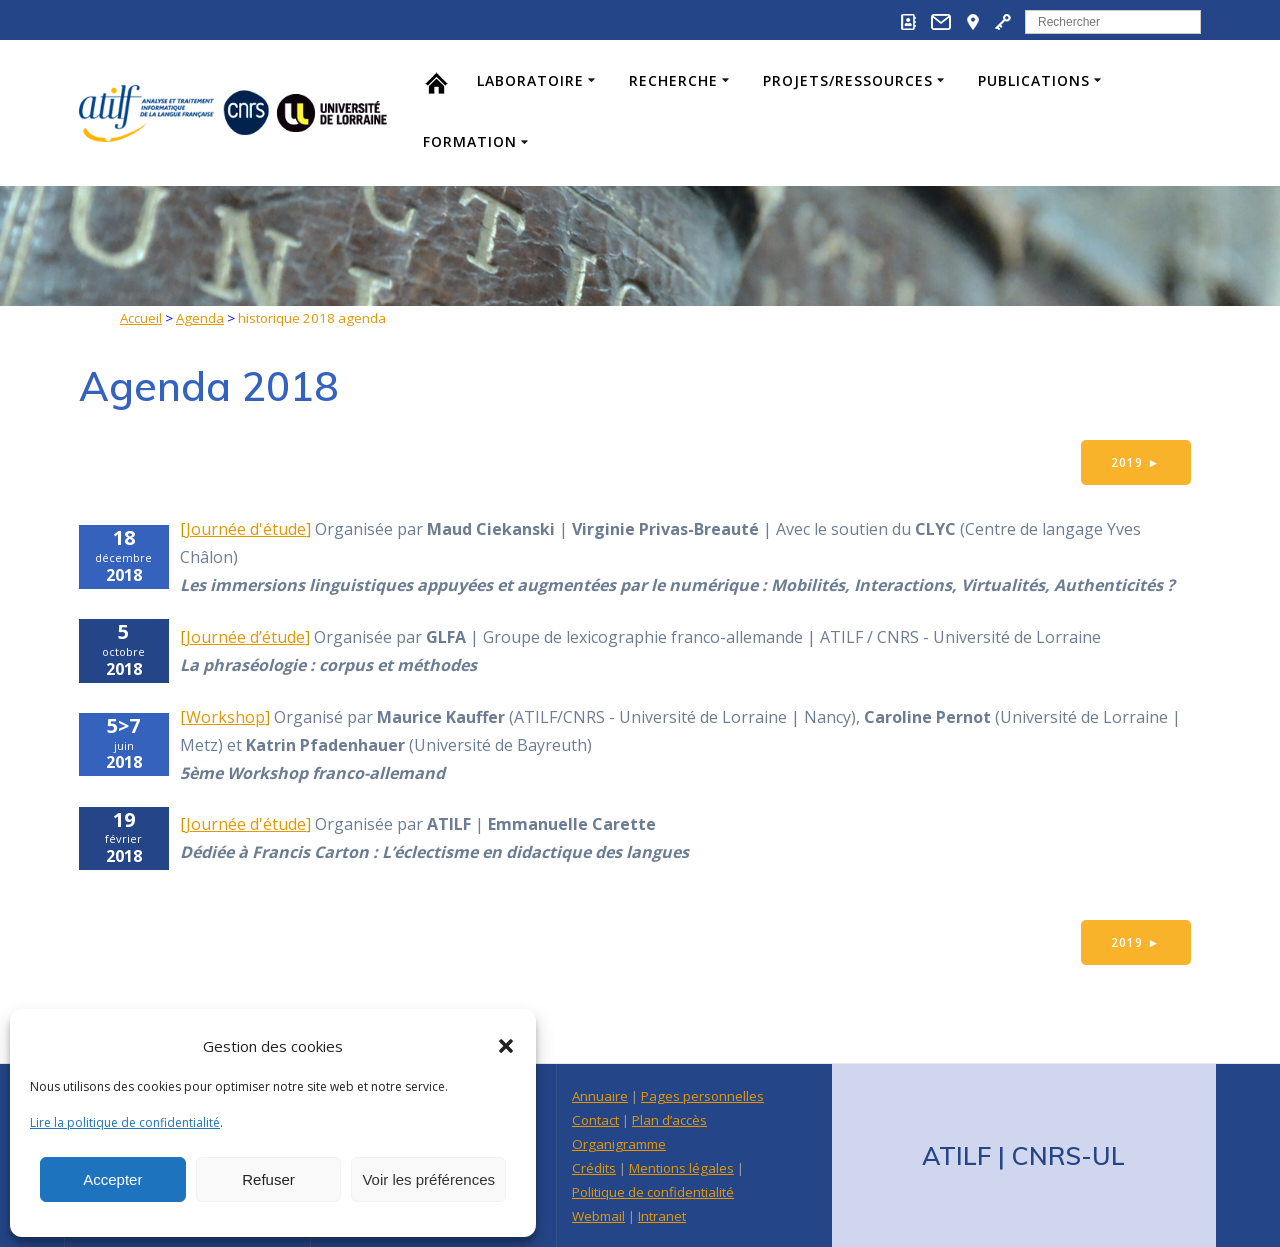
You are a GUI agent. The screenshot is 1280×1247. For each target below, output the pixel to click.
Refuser (268, 1179)
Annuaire (600, 1096)
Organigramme (619, 1144)
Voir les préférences (428, 1179)
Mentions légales (681, 1168)
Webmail (598, 1216)
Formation (470, 141)
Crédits (594, 1168)
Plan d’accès (669, 1120)
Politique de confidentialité (653, 1192)
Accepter (112, 1179)
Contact (595, 1120)
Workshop (225, 717)
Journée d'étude (246, 530)
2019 (1135, 462)
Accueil (141, 318)
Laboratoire (530, 80)
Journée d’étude (245, 637)
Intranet (662, 1216)
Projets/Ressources (848, 80)
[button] (506, 1046)
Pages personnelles (702, 1096)
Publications (1034, 80)
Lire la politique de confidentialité (125, 1122)
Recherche (673, 80)
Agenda (200, 318)
